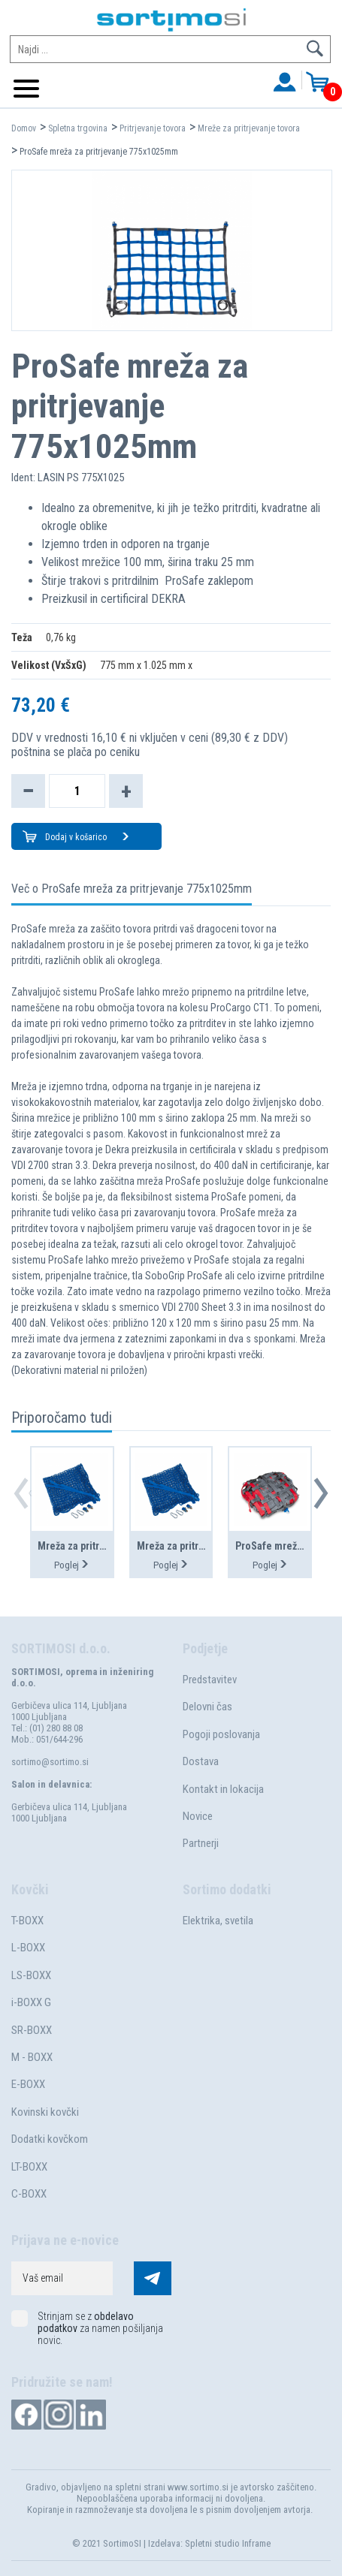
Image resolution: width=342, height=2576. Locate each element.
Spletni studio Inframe (228, 2543)
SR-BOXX (31, 2030)
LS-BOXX (31, 1975)
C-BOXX (29, 2194)
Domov (23, 128)
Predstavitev (210, 1679)
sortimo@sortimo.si (50, 1761)
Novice (198, 1816)
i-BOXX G (31, 2002)
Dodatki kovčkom (49, 2139)
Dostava (201, 1761)
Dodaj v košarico (87, 837)
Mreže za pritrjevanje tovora (249, 128)
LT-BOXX (29, 2167)
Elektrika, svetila (218, 1920)
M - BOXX (32, 2057)
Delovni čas (207, 1706)
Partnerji (201, 1843)
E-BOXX (28, 2084)
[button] (320, 1493)
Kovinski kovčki (45, 2112)
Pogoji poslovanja (221, 1734)
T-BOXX (27, 1920)
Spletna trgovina (77, 128)
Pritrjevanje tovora (153, 128)
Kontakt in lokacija (223, 1789)
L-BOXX (28, 1947)
